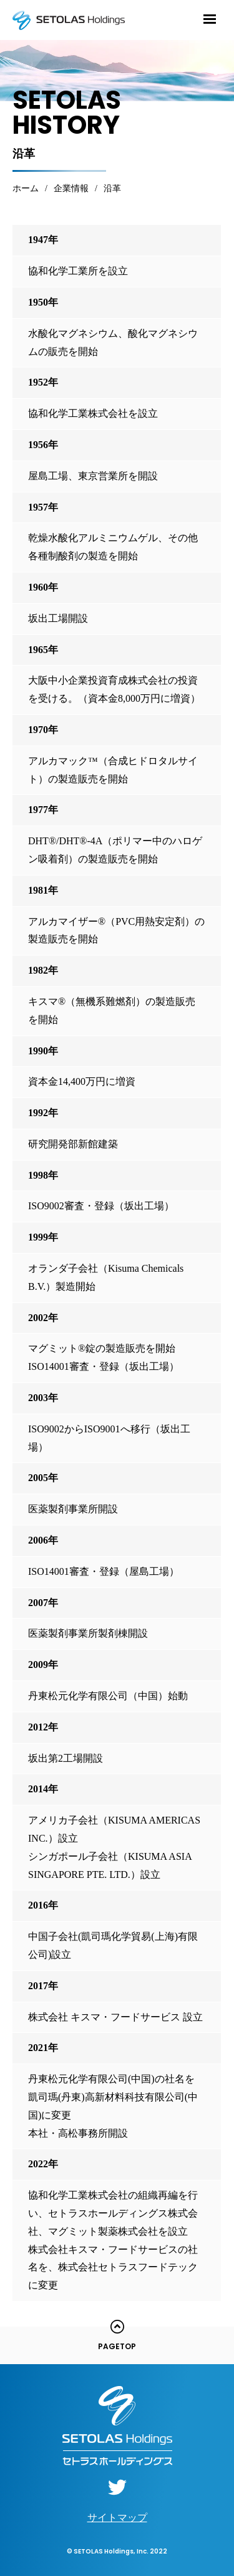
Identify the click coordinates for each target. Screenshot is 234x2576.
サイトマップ (117, 2517)
